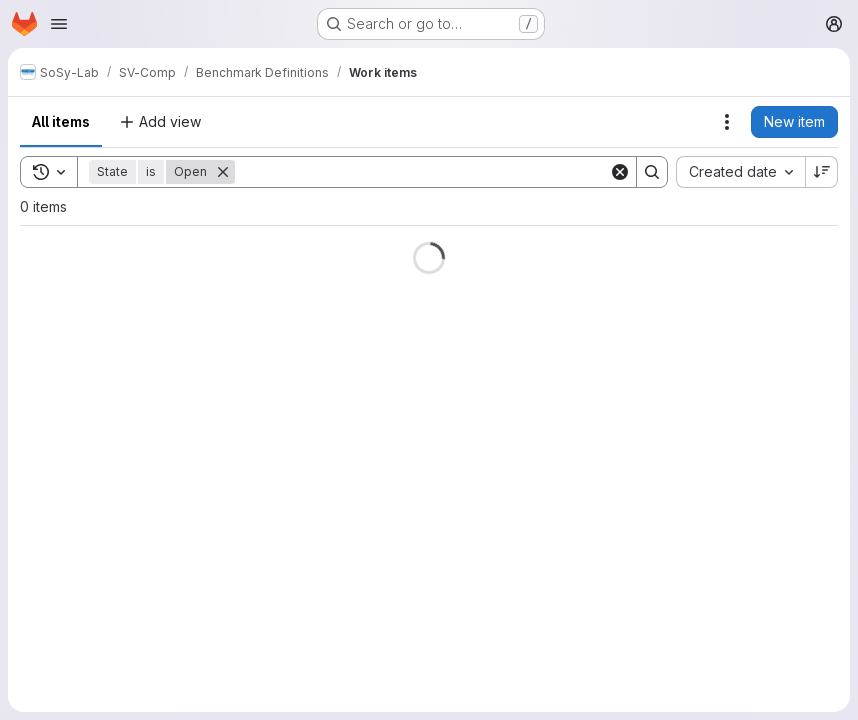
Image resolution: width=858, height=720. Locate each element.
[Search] (422, 172)
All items (61, 121)
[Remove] (223, 172)
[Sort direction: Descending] (822, 172)
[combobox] (740, 172)
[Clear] (620, 172)
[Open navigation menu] (59, 24)
